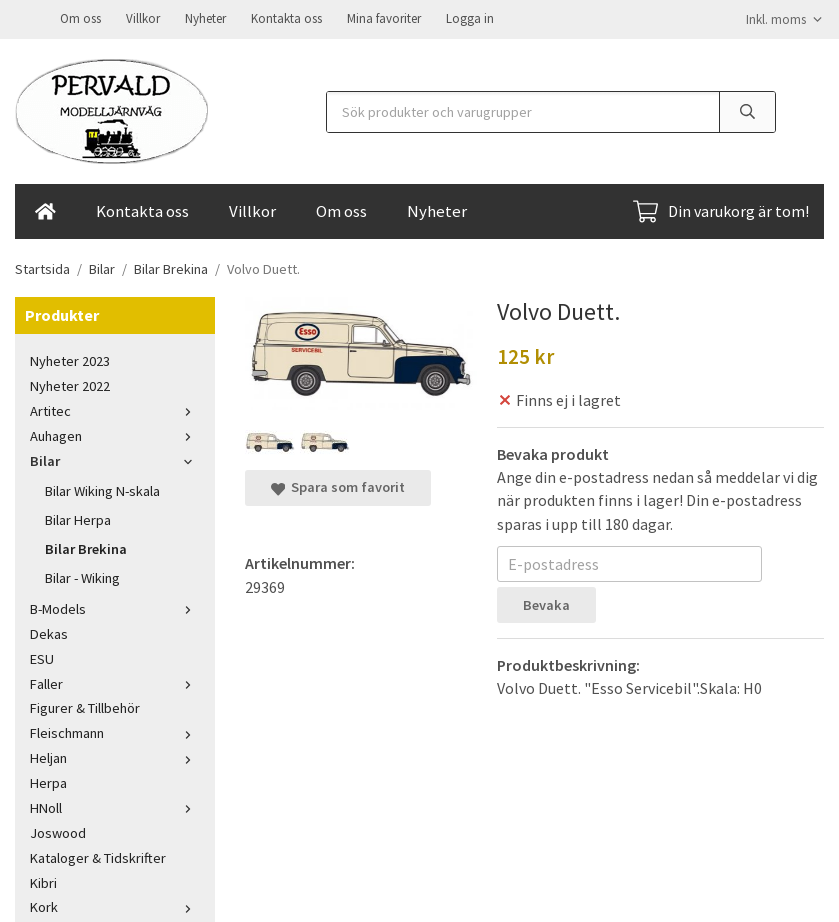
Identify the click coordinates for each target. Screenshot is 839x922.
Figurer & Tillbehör (85, 708)
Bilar (115, 461)
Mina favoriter (384, 18)
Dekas (49, 634)
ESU (42, 659)
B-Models (115, 609)
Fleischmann (115, 733)
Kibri (43, 883)
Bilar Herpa (78, 520)
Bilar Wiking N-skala (102, 491)
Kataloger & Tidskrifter (98, 858)
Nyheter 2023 (70, 361)
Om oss (80, 18)
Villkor (143, 18)
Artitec (115, 411)
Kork (115, 907)
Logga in (470, 18)
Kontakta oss (286, 18)
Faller (115, 684)
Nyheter (205, 18)
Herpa (48, 783)
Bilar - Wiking (82, 578)
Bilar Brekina (86, 549)
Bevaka (546, 605)
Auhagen (115, 436)
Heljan (115, 758)
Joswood (58, 833)
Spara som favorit (338, 487)
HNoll (115, 808)
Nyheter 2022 (70, 386)
